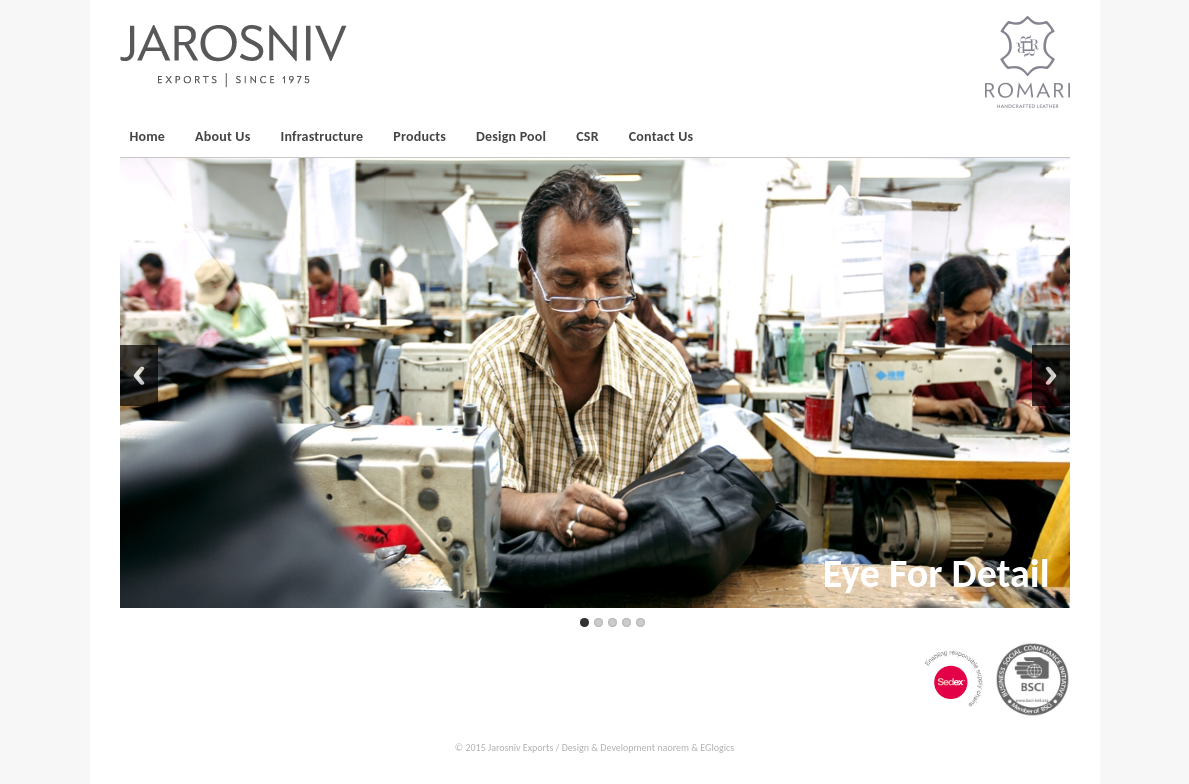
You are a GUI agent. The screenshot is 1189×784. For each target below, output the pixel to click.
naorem (673, 747)
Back (139, 375)
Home (148, 136)
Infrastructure (322, 136)
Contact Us (661, 136)
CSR (587, 136)
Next (1051, 375)
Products (419, 136)
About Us (222, 136)
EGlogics (717, 747)
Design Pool (511, 136)
